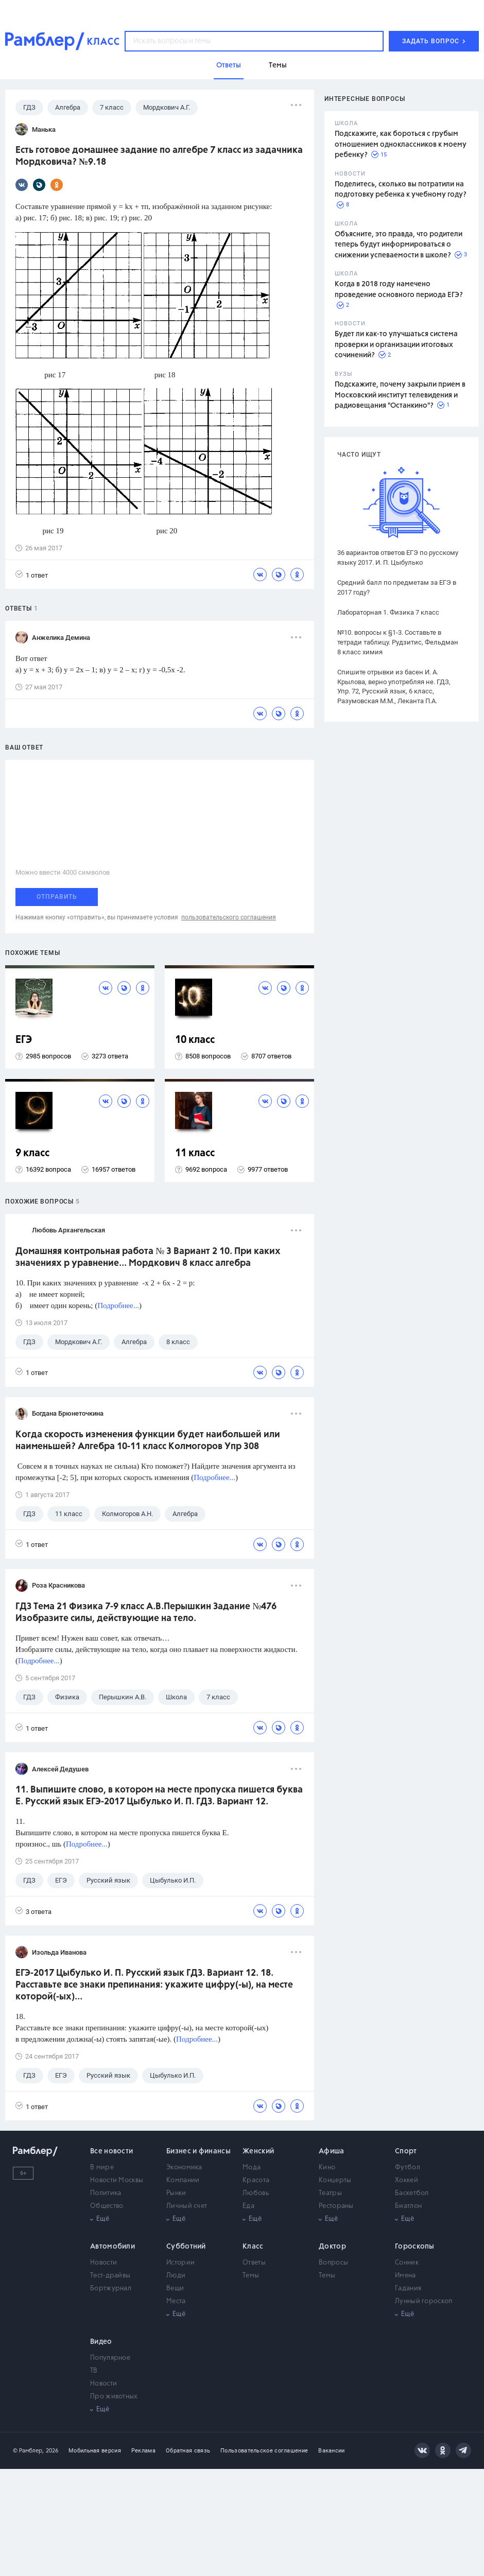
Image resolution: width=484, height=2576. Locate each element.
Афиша (331, 2151)
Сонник (407, 2262)
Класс (253, 2246)
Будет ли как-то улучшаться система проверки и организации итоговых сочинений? (396, 344)
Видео (101, 2341)
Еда (248, 2206)
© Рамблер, (28, 2450)
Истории (180, 2262)
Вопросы (333, 2262)
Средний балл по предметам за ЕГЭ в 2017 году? (396, 587)
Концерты (335, 2180)
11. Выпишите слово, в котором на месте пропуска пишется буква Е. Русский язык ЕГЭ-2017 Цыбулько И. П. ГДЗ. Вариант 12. (159, 1795)
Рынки (176, 2193)
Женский (258, 2151)
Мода (252, 2167)
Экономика (184, 2167)
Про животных (114, 2396)
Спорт (406, 2151)
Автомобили (112, 2246)
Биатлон (408, 2206)
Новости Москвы (116, 2180)
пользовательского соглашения (228, 917)
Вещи (175, 2288)
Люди (175, 2275)
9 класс (32, 1153)
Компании (182, 2180)
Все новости (111, 2151)
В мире (102, 2167)
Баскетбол (412, 2193)
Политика (105, 2193)
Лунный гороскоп (424, 2301)
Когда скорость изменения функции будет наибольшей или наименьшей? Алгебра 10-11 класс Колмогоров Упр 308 (147, 1440)
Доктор (332, 2246)
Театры (330, 2193)
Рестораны (336, 2206)
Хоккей (406, 2180)
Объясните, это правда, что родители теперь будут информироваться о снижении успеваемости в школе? (398, 245)
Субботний (186, 2246)
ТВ (94, 2371)
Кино (327, 2167)
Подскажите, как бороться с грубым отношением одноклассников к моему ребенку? (400, 144)
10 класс (195, 1040)
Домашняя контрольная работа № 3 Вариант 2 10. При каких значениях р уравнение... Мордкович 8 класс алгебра (148, 1257)
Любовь (256, 2193)
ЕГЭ (23, 1040)
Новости (103, 2262)
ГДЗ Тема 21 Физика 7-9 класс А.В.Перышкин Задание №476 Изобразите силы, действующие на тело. (145, 1612)
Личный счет (186, 2206)
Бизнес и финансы (198, 2151)
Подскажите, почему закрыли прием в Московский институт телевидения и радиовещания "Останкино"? (400, 395)
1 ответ (31, 574)
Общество (106, 2206)
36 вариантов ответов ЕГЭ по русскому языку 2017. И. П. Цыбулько (397, 557)
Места (176, 2301)
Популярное (110, 2358)
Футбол (407, 2167)
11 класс (195, 1153)
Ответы (254, 2262)
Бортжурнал (110, 2288)
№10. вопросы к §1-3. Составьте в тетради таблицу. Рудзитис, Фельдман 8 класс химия (397, 642)
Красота (256, 2180)
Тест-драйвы (110, 2275)
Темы (251, 2275)
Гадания (408, 2288)
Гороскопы (415, 2246)
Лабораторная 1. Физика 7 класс (388, 612)
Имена (405, 2275)
